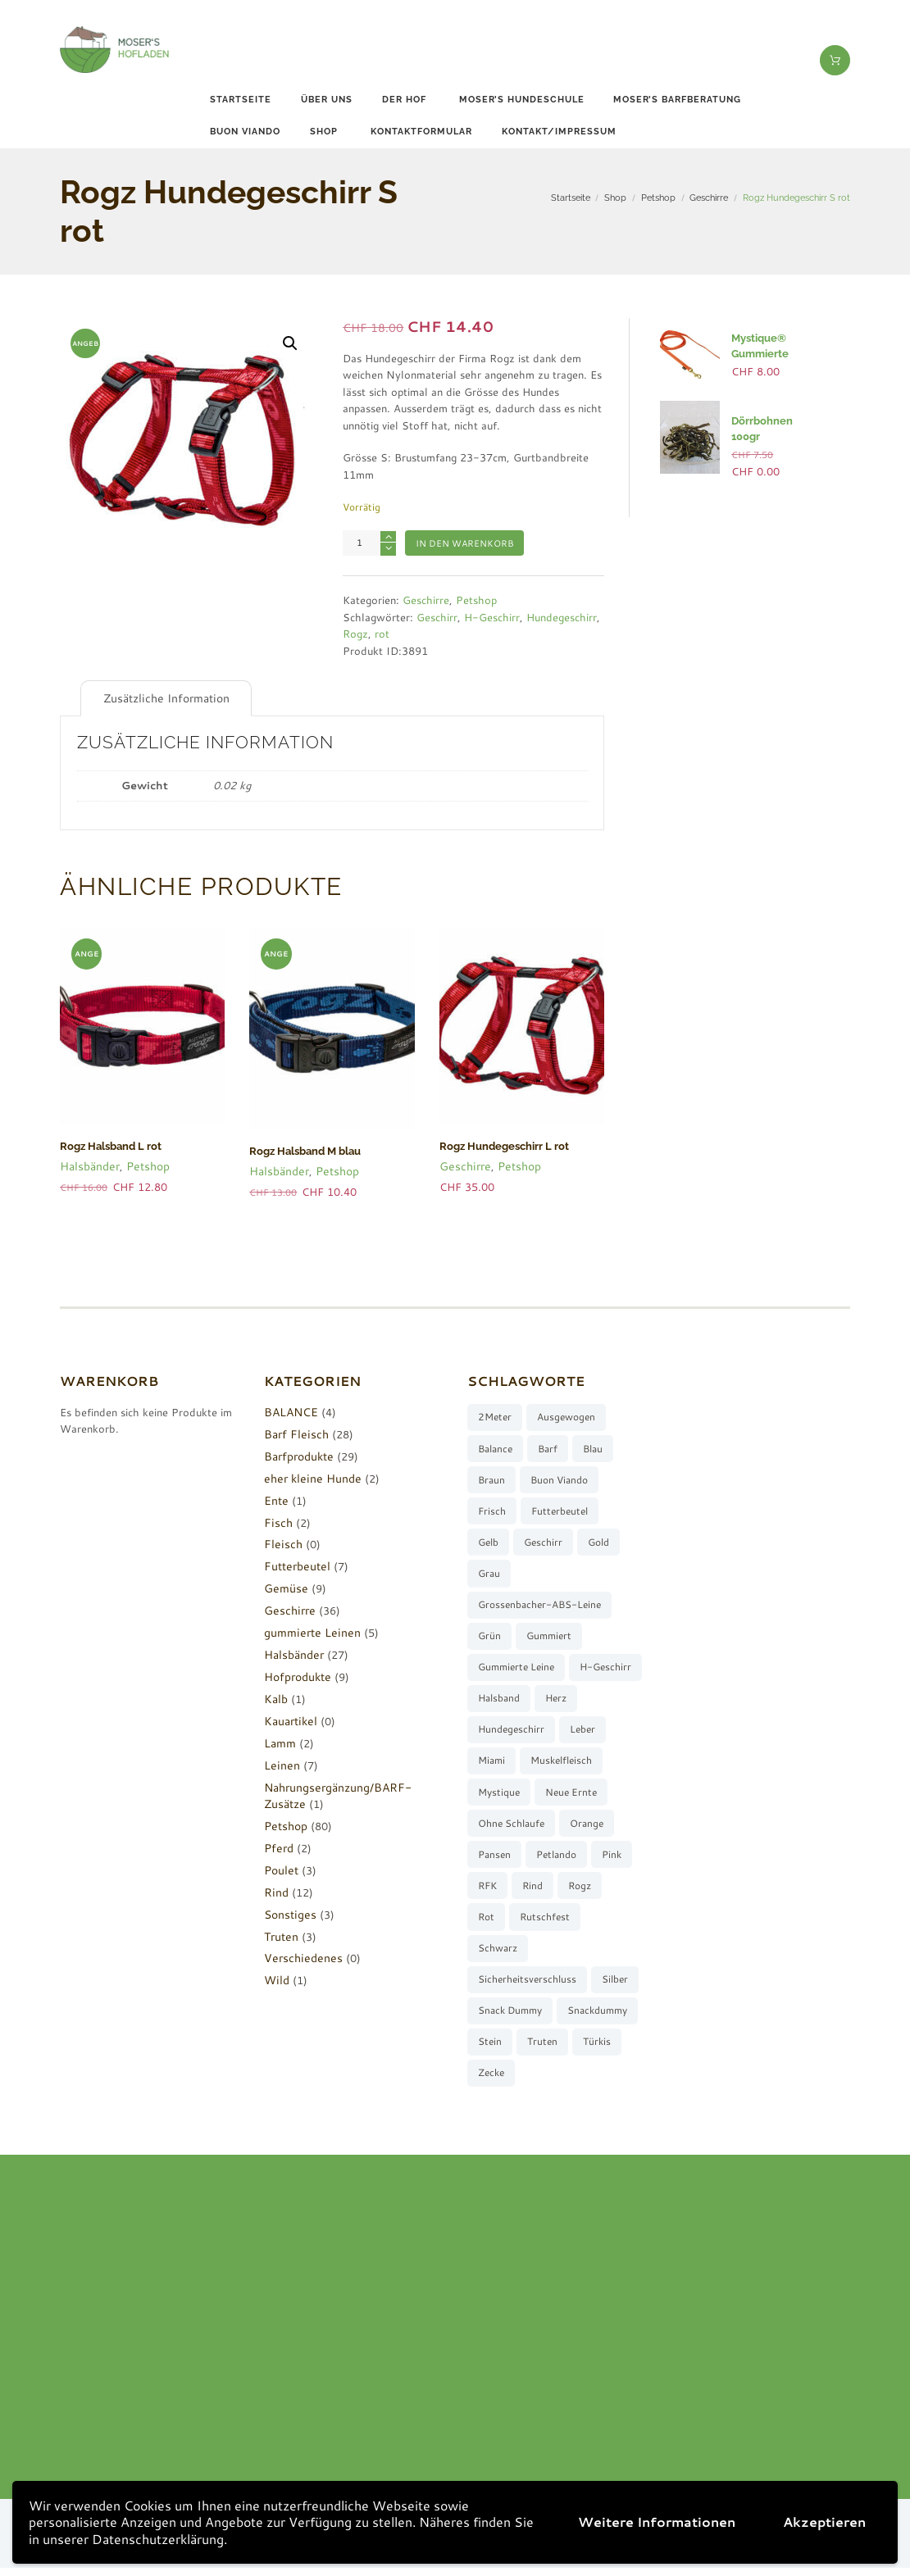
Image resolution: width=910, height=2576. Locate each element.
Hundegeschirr (561, 617)
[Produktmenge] (369, 543)
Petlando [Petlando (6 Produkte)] (498, 1890)
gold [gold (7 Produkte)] (599, 1541)
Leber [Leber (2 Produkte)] (490, 1763)
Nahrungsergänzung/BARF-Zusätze (352, 1784)
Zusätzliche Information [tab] (161, 697)
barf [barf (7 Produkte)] (548, 1446)
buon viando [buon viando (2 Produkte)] (560, 1478)
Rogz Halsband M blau (302, 1150)
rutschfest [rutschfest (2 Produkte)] (503, 1953)
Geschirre (708, 197)
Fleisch (281, 1541)
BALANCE (289, 1409)
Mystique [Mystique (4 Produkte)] (586, 1795)
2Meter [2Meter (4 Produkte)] (495, 1414)
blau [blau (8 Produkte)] (593, 1446)
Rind (275, 1889)
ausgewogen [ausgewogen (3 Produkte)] (567, 1414)
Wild (276, 1977)
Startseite (240, 99)
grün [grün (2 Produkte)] (489, 1636)
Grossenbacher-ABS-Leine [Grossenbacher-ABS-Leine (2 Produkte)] (539, 1604)
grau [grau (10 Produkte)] (489, 1573)
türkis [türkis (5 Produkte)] (598, 2049)
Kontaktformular (421, 131)
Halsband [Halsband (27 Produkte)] (577, 1700)
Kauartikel (289, 1718)
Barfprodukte (297, 1453)
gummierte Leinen (307, 1630)
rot (382, 634)
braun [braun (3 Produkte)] (491, 1478)
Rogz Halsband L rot (108, 1145)
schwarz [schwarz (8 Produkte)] (574, 1953)
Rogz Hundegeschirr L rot (500, 1145)
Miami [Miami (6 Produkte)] (543, 1763)
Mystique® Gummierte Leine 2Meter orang (771, 352)
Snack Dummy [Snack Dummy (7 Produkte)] (510, 2017)
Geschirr (436, 617)
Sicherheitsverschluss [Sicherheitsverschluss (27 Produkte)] (527, 1985)
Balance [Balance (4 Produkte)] (495, 1446)
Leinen (279, 1762)
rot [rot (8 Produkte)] (581, 1922)
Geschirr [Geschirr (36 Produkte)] (544, 1541)
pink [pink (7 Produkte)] (554, 1890)
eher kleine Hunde (308, 1475)
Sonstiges (288, 1911)
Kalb (275, 1696)
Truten (280, 1933)
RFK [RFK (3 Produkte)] (598, 1890)
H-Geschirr (492, 617)
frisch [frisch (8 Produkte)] (492, 1509)
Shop (324, 131)
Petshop (658, 197)
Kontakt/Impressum (559, 131)
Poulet (280, 1867)
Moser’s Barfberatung (677, 99)
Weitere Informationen (656, 2521)
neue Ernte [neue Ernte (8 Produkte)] (504, 1826)
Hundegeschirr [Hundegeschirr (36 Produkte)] (559, 1731)
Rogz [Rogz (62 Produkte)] (536, 1922)
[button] (290, 343)
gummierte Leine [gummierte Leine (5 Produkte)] (516, 1668)
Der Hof (404, 99)
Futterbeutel (294, 1563)
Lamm (278, 1740)
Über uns (327, 99)
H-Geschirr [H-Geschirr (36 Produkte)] (504, 1700)
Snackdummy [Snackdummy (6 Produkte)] (598, 2017)
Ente (275, 1497)
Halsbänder (88, 1163)
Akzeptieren (824, 2521)
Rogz (355, 634)
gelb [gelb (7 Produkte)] (488, 1541)
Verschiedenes (299, 1955)
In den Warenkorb (465, 543)
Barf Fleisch (293, 1431)
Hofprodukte (295, 1674)
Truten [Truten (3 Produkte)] (543, 2049)
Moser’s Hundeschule (522, 99)
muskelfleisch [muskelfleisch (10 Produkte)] (508, 1795)
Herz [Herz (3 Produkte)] (488, 1731)
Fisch (276, 1519)
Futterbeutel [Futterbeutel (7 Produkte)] (560, 1509)
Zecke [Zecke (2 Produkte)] (491, 2081)
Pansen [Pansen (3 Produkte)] (554, 1858)
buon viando (245, 131)
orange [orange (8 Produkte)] (495, 1858)
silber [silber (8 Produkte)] (616, 1985)
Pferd (278, 1845)
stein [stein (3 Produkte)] (490, 2049)
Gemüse (283, 1586)
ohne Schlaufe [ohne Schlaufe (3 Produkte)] (589, 1826)
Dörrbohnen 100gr (774, 420)
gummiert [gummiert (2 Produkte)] (549, 1636)
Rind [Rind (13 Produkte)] (488, 1922)
